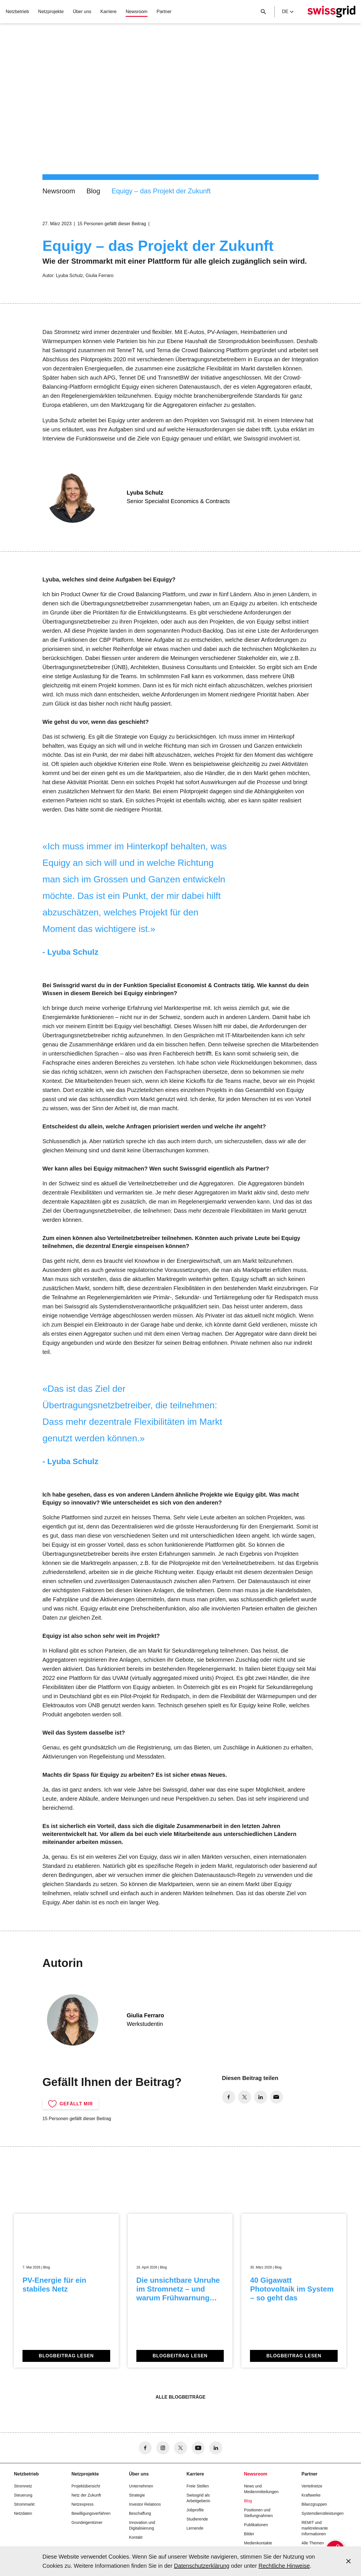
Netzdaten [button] (23, 2513)
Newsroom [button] (136, 11)
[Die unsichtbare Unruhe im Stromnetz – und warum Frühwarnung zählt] (180, 2291)
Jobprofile (195, 2510)
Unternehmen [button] (141, 2486)
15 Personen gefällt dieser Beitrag (111, 223)
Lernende (194, 2528)
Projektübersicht (85, 2486)
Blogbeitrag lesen (66, 2355)
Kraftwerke (311, 2495)
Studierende (197, 2519)
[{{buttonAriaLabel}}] (323, 2538)
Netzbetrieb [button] (17, 11)
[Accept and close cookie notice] (348, 2561)
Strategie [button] (137, 2495)
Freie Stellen (197, 2486)
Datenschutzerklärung (201, 2566)
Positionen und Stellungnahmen (258, 2513)
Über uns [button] (82, 11)
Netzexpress (82, 2504)
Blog (93, 191)
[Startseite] (331, 11)
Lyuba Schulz (69, 275)
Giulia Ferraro (100, 275)
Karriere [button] (108, 11)
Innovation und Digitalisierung (142, 2525)
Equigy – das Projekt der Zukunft (161, 191)
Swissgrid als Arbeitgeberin (198, 2498)
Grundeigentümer (86, 2522)
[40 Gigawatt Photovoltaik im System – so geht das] (293, 2291)
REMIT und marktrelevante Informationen (314, 2528)
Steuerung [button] (23, 2495)
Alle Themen (312, 2543)
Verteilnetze (311, 2486)
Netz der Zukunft (86, 2495)
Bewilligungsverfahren (90, 2513)
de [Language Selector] (287, 11)
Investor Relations (145, 2504)
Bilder (249, 2534)
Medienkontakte (258, 2543)
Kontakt (135, 2537)
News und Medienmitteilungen (261, 2489)
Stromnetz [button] (23, 2486)
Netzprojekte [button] (51, 11)
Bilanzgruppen (314, 2504)
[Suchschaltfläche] (263, 12)
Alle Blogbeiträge (180, 2397)
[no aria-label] (228, 2097)
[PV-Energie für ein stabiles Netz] (66, 2291)
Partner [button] (164, 11)
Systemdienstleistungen (322, 2513)
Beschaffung (140, 2513)
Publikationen (256, 2524)
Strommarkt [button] (24, 2504)
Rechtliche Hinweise (284, 2566)
